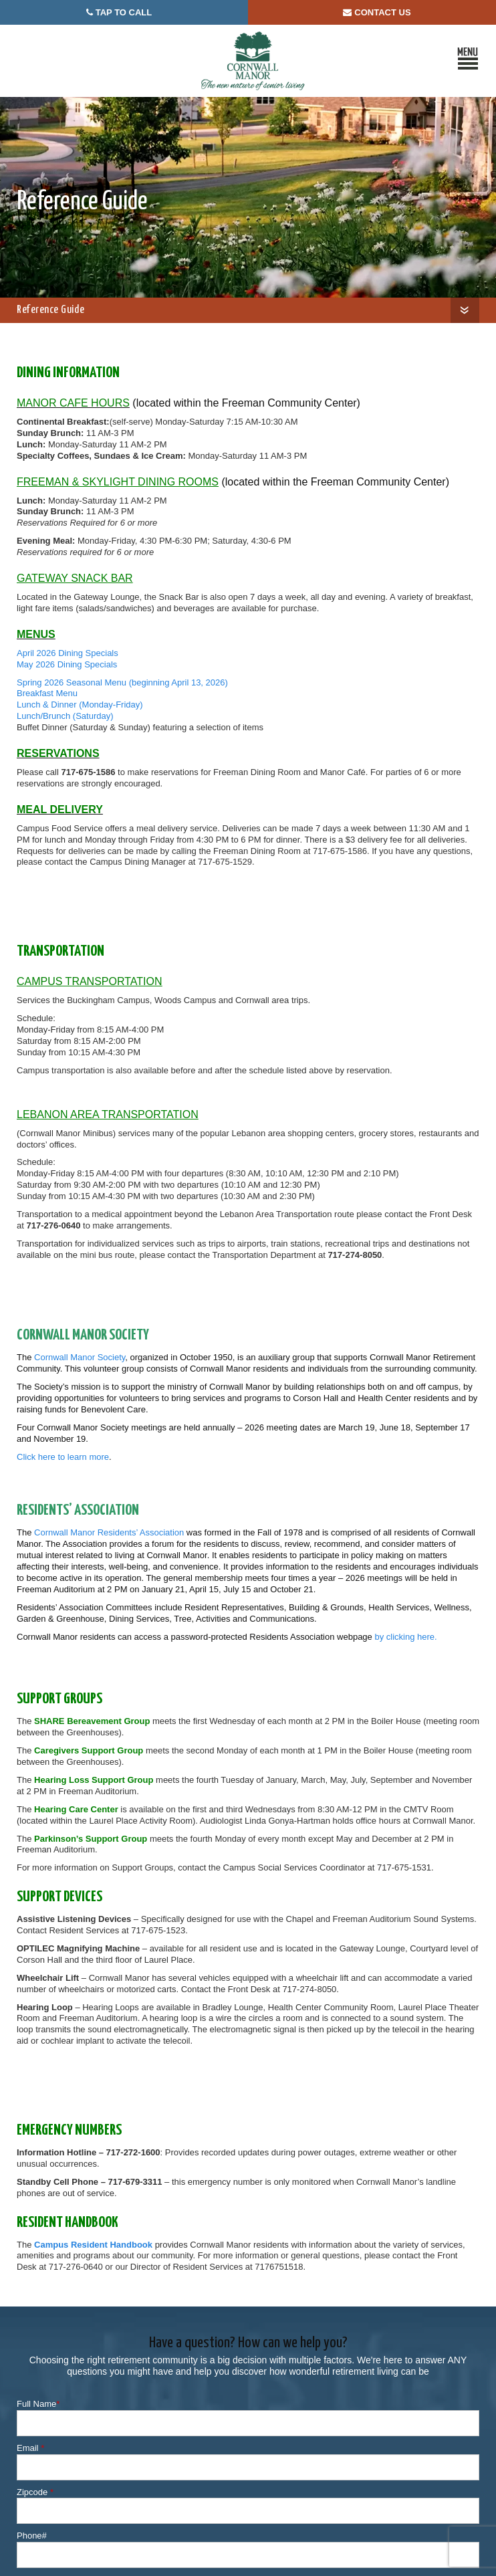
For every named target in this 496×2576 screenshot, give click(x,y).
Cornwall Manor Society (79, 1357)
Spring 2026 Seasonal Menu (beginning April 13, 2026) (122, 682)
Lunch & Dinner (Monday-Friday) (80, 705)
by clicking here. (405, 1637)
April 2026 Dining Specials (67, 653)
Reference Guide (50, 310)
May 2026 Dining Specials (67, 664)
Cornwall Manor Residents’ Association (109, 1532)
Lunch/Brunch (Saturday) (65, 716)
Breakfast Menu (47, 693)
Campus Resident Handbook (93, 2245)
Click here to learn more (63, 1457)
